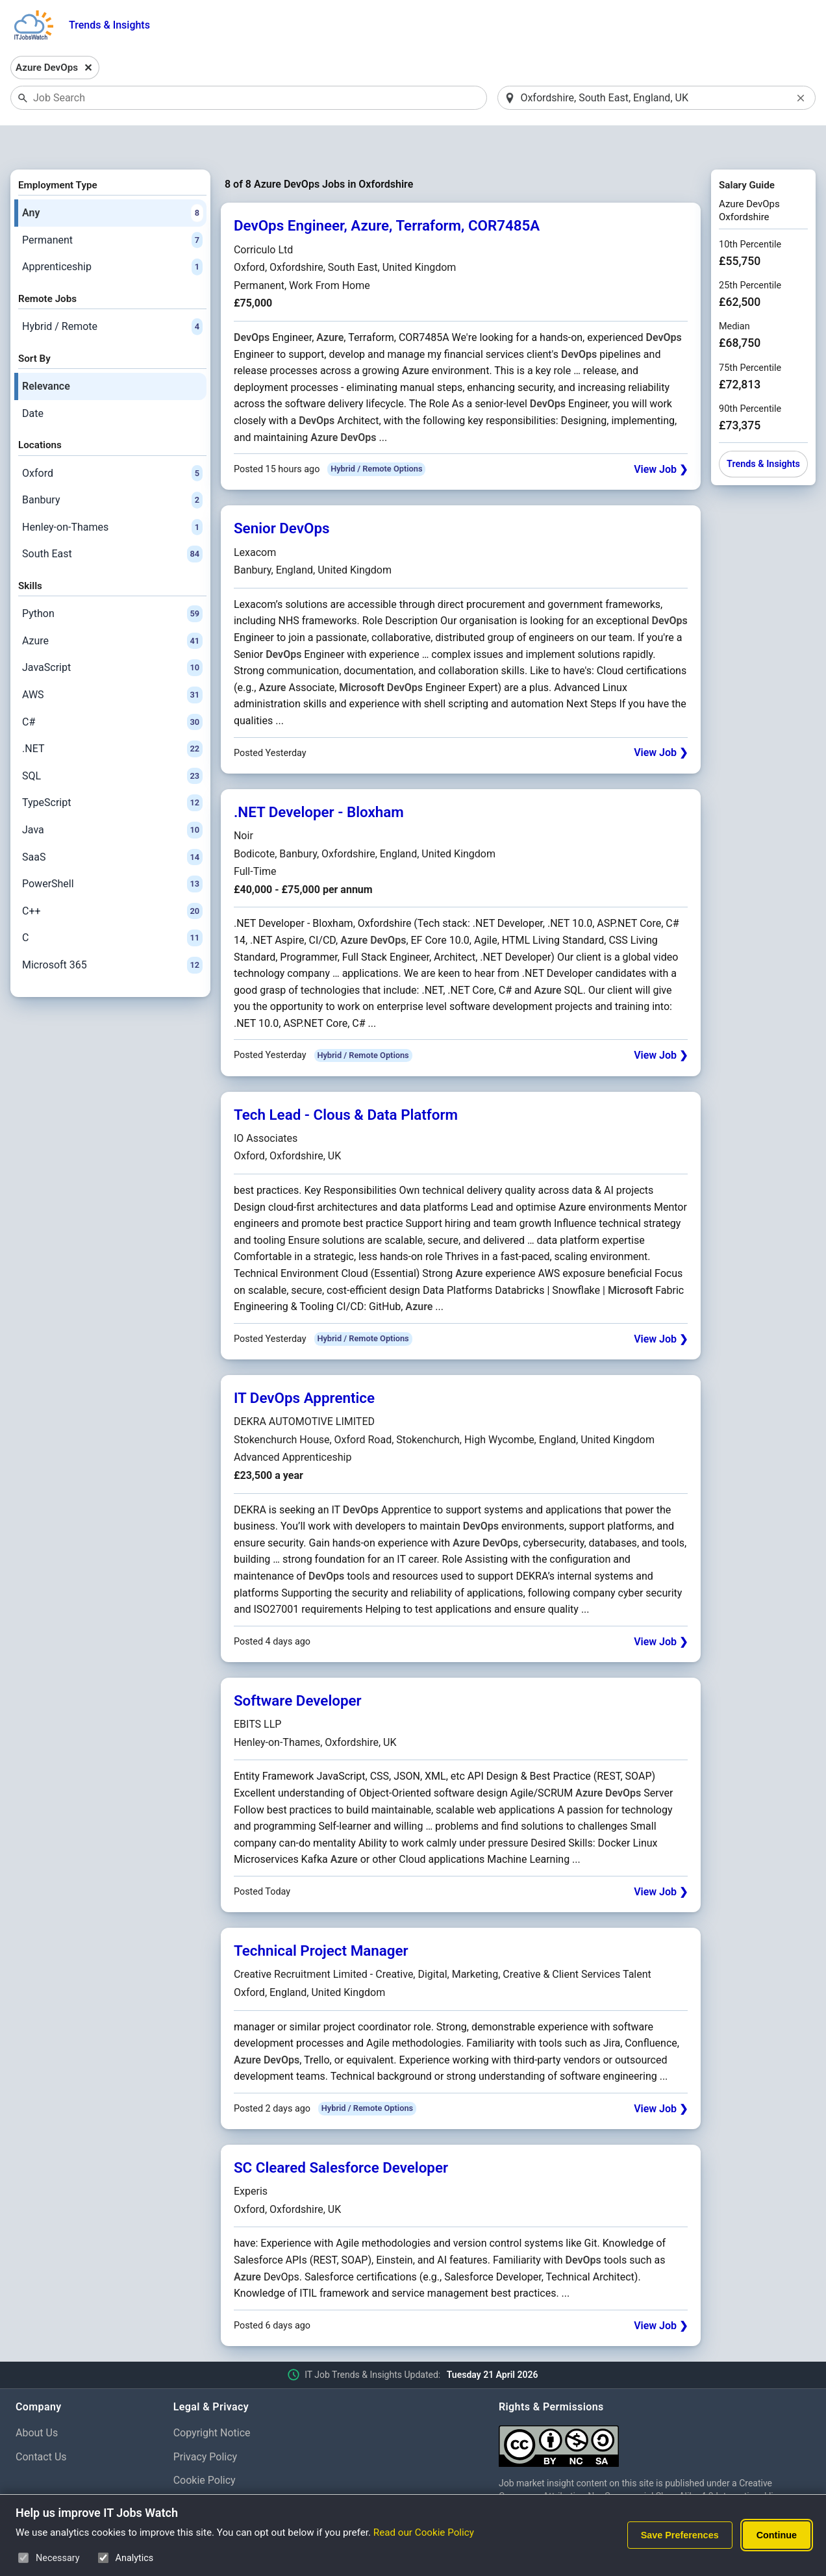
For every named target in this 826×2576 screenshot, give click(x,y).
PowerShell (112, 850)
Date (33, 379)
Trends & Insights (109, 25)
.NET (112, 715)
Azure (112, 607)
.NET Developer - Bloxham (319, 778)
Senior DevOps (282, 494)
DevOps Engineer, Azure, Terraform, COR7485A (387, 192)
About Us (37, 2399)
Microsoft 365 (112, 931)
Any (112, 179)
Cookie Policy (204, 2447)
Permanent (112, 206)
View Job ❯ (661, 435)
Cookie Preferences (218, 2470)
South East (112, 520)
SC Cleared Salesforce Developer (341, 2133)
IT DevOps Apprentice (304, 1364)
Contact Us (41, 2423)
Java (112, 796)
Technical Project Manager (321, 1916)
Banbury (112, 466)
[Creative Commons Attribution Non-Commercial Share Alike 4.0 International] (654, 2407)
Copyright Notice (212, 2399)
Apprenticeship (112, 233)
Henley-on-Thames (112, 493)
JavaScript (112, 634)
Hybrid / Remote (112, 292)
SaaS (112, 823)
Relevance (46, 352)
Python (112, 580)
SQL (112, 742)
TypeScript (112, 769)
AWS (112, 661)
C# (112, 688)
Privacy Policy (205, 2423)
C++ (112, 877)
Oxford (112, 439)
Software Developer (298, 1666)
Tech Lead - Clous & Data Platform (346, 1080)
